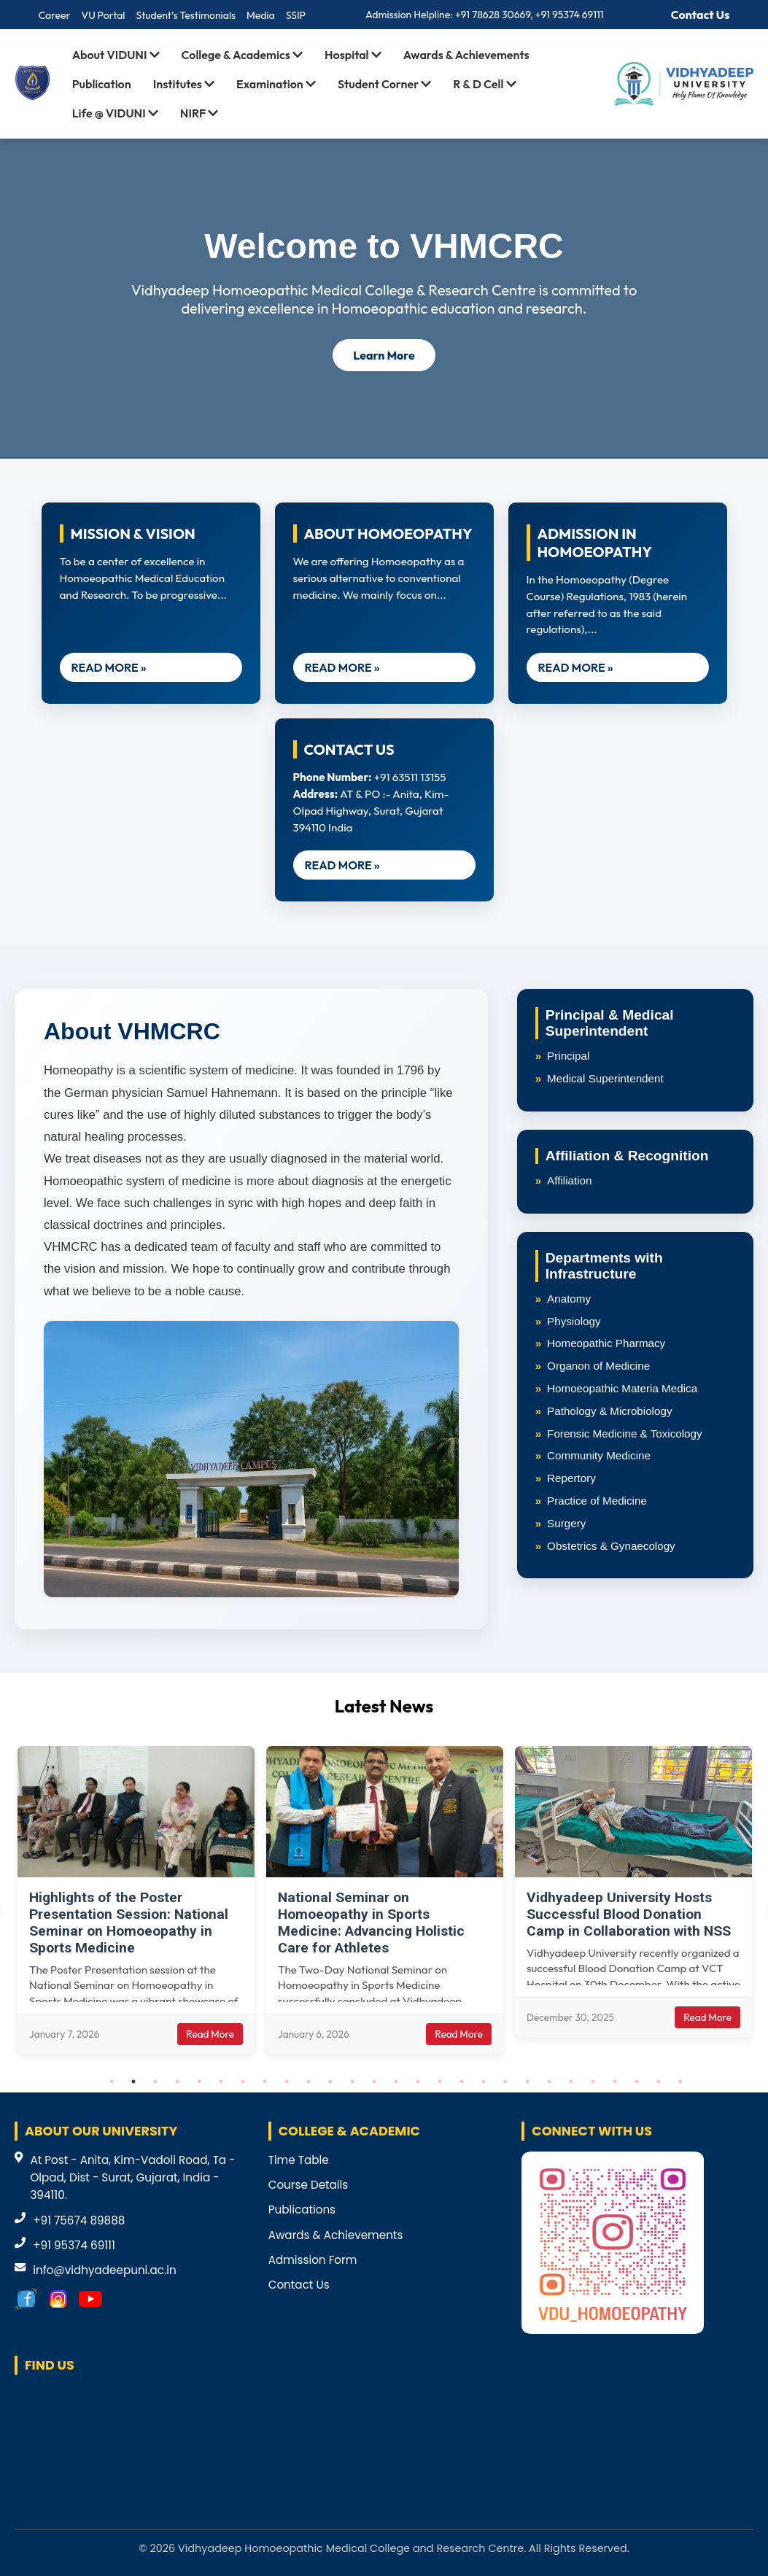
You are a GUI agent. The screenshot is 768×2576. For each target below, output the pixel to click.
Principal (568, 1056)
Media (261, 15)
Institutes (183, 84)
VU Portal (103, 15)
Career (55, 15)
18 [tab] (483, 2081)
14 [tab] (396, 2081)
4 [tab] (177, 2081)
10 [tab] (308, 2081)
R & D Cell (484, 84)
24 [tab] (615, 2081)
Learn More (383, 355)
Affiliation (569, 1180)
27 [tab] (680, 2081)
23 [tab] (593, 2081)
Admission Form (312, 2259)
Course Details (308, 2184)
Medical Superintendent (605, 1078)
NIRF (199, 113)
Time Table (298, 2160)
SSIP (296, 15)
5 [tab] (199, 2081)
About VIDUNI (116, 54)
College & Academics (242, 54)
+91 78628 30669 (492, 14)
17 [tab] (461, 2081)
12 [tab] (352, 2081)
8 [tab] (264, 2081)
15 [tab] (418, 2081)
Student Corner (384, 84)
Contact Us (700, 14)
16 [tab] (440, 2081)
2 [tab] (133, 2081)
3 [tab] (155, 2081)
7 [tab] (243, 2081)
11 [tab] (330, 2081)
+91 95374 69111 (569, 14)
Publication (101, 84)
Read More (210, 2034)
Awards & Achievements (466, 54)
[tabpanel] (136, 1900)
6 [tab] (221, 2081)
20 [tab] (527, 2081)
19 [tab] (505, 2081)
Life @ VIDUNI (115, 113)
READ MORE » (109, 667)
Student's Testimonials (186, 15)
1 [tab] (111, 2081)
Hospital (353, 54)
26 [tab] (658, 2081)
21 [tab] (549, 2081)
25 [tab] (636, 2081)
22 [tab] (571, 2081)
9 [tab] (286, 2081)
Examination (276, 84)
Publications (301, 2209)
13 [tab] (374, 2081)
